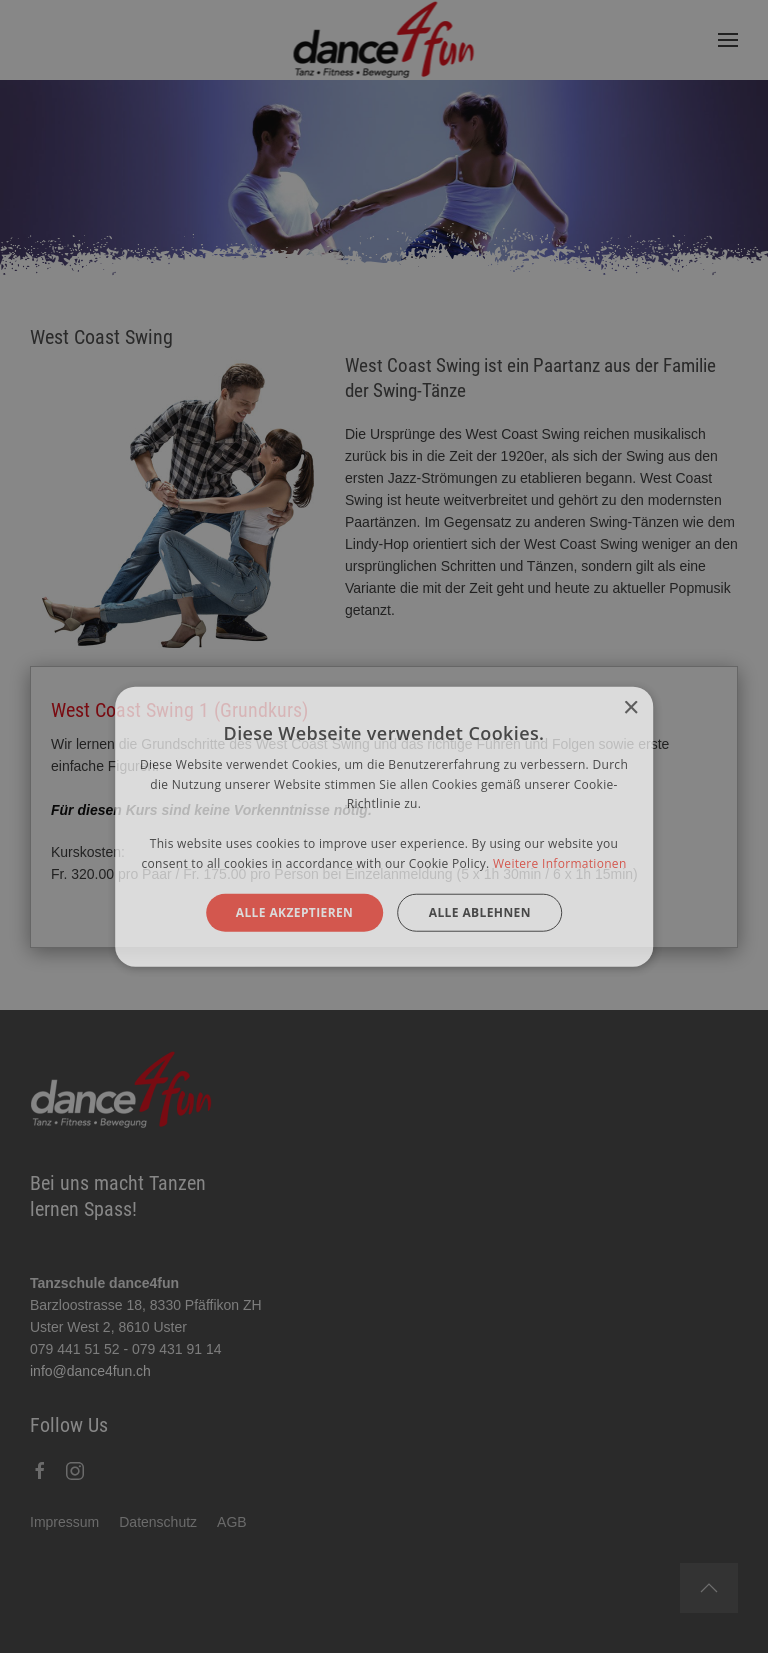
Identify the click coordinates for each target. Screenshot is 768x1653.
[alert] (384, 826)
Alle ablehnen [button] (480, 911)
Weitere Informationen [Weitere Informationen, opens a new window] (560, 863)
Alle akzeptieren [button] (295, 911)
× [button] (630, 707)
